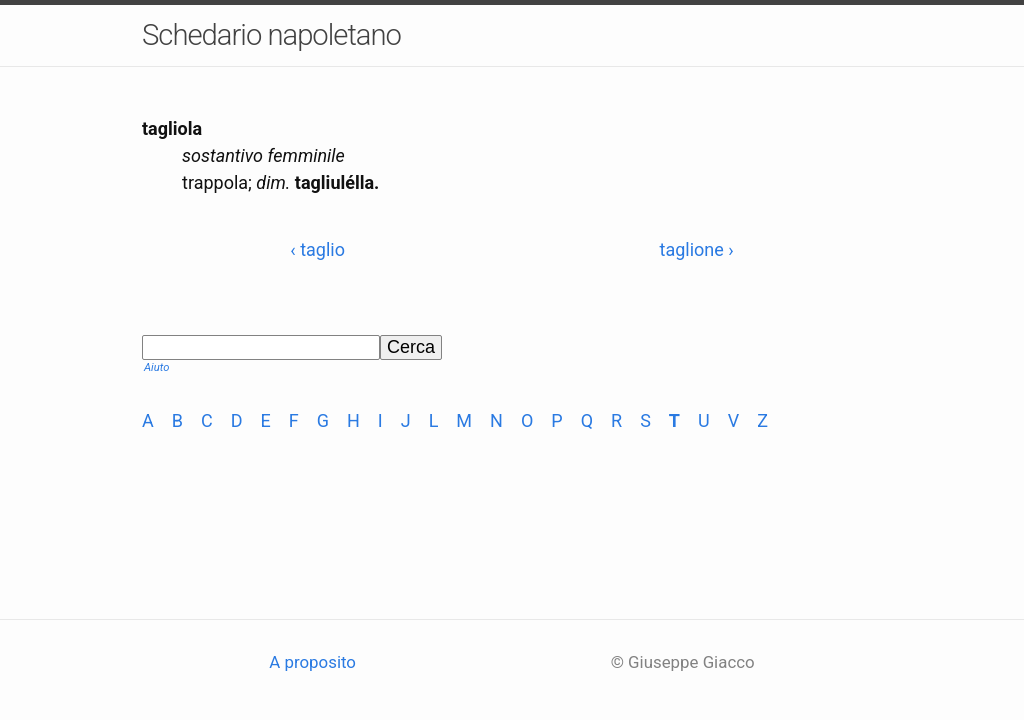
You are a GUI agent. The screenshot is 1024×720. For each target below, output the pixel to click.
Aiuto (156, 367)
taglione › (697, 249)
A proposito (312, 662)
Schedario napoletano (271, 35)
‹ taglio (317, 249)
